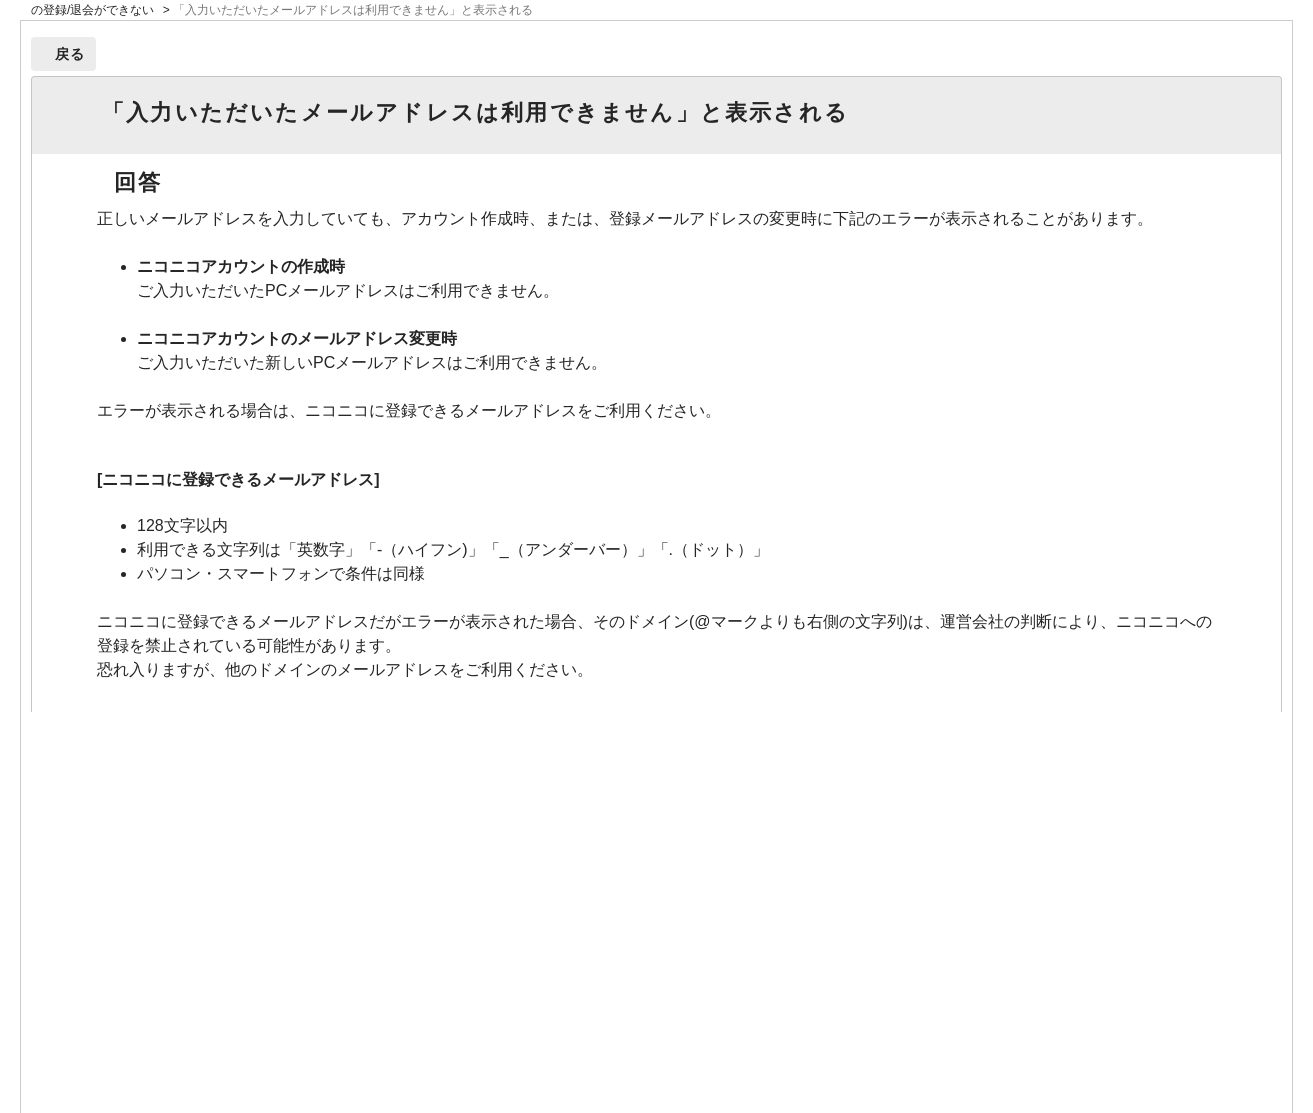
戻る (70, 54)
